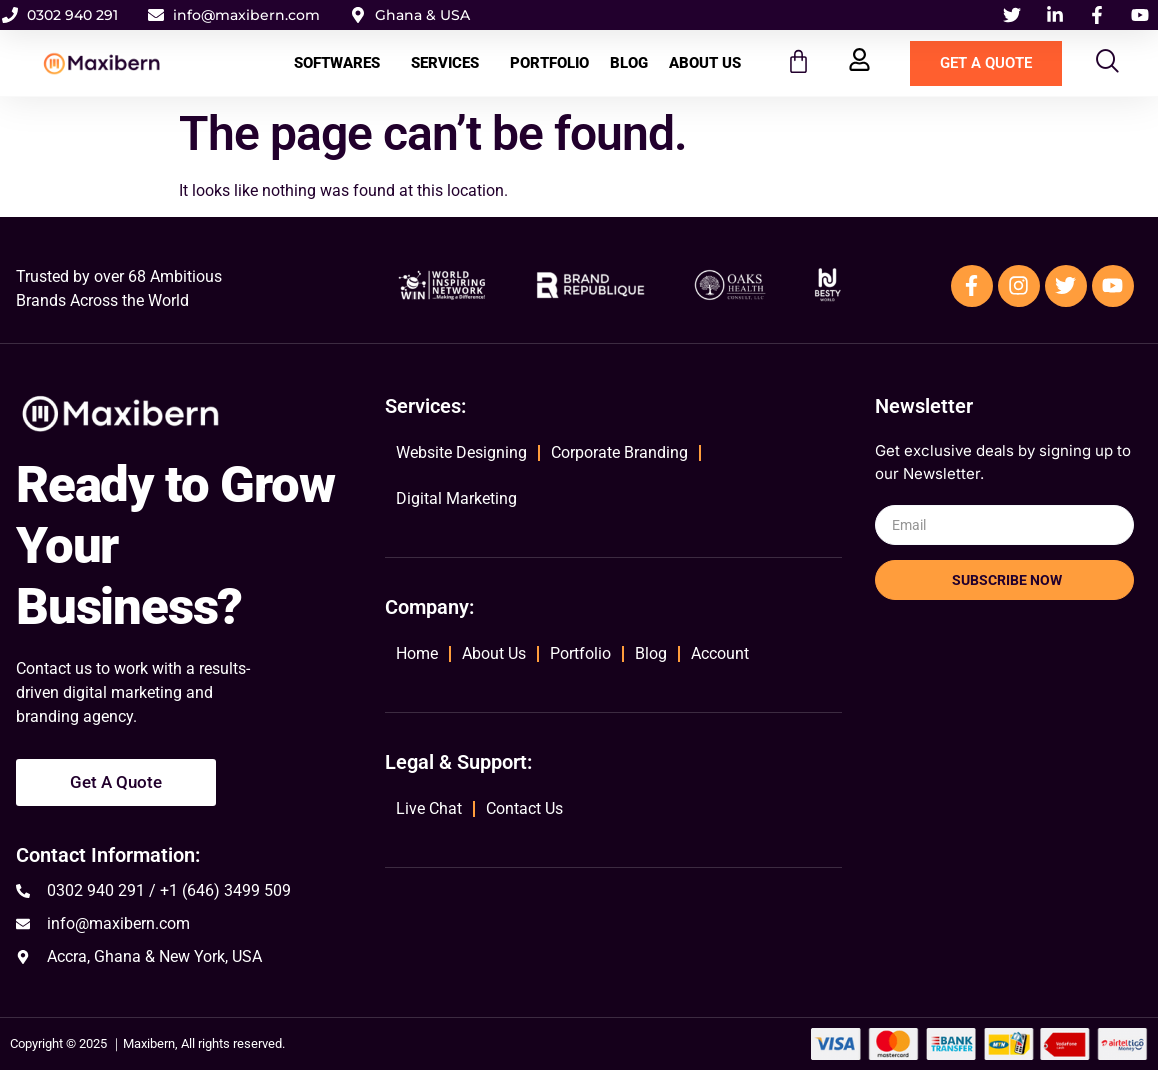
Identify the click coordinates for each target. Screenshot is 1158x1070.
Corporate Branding (619, 452)
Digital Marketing (456, 498)
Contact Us (524, 808)
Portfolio (549, 63)
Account (720, 653)
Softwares (342, 63)
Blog (629, 63)
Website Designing (461, 452)
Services (450, 63)
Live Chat (429, 808)
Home (417, 653)
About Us (705, 63)
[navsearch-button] (1108, 63)
